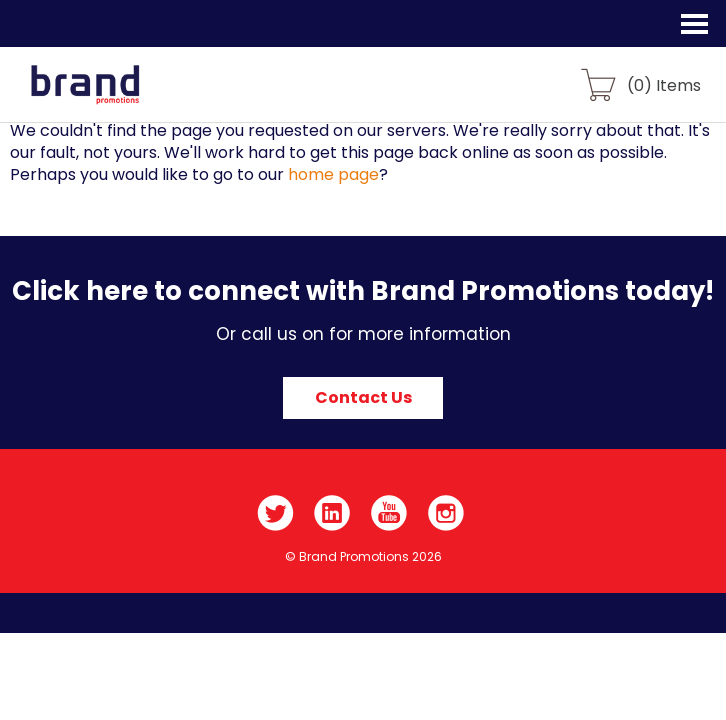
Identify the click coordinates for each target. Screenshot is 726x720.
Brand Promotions (121, 96)
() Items (664, 84)
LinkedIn (332, 513)
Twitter (275, 513)
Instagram (446, 513)
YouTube (389, 513)
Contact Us (363, 397)
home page (333, 174)
